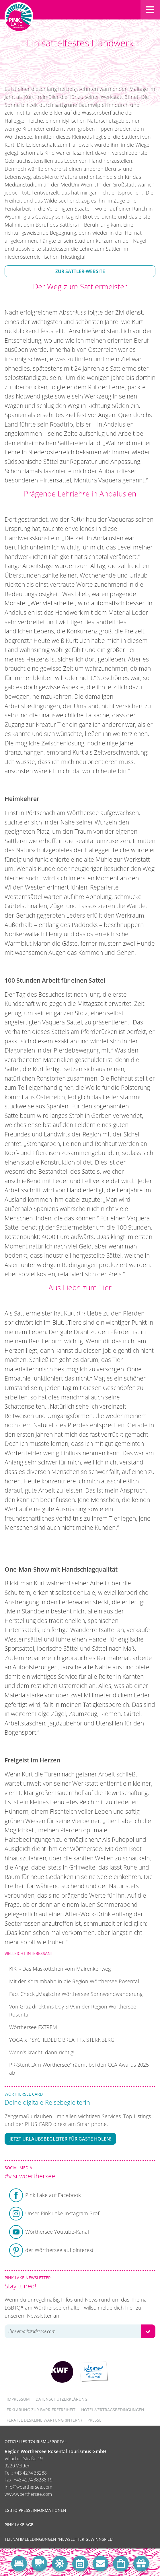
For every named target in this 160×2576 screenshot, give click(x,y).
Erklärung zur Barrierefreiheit (41, 2409)
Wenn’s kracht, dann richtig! (41, 2052)
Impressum (18, 2399)
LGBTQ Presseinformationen (35, 2510)
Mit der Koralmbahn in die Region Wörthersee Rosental (74, 1981)
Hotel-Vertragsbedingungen (112, 2409)
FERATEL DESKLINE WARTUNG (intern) (44, 2420)
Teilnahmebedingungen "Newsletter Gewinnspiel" (59, 2539)
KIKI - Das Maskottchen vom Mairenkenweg (60, 1968)
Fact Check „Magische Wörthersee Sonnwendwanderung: (76, 1993)
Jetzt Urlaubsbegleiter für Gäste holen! (60, 2139)
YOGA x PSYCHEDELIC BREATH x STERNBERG (61, 2039)
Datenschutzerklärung (61, 2399)
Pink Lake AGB (19, 2524)
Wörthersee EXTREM (33, 2027)
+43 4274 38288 (30, 2473)
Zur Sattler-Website (80, 271)
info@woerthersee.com (28, 2487)
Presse (94, 2420)
